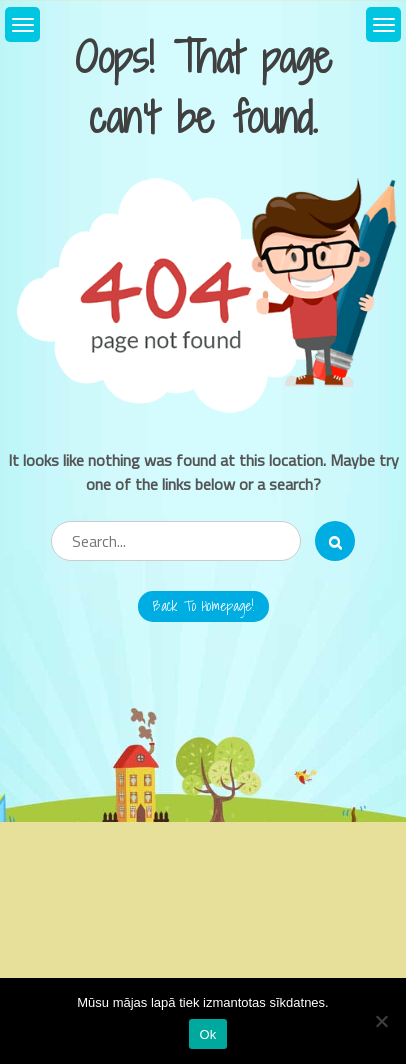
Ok (207, 1034)
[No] (381, 1021)
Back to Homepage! (203, 606)
